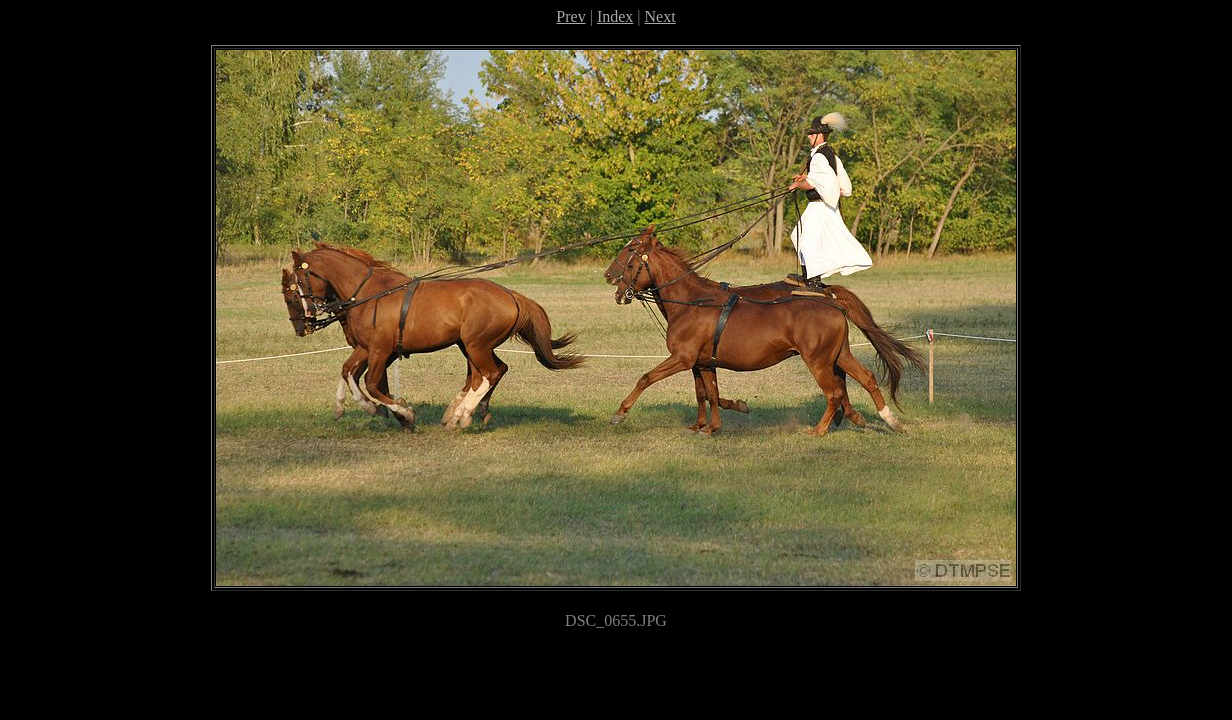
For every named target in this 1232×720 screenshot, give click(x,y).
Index (615, 16)
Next (660, 16)
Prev (570, 16)
